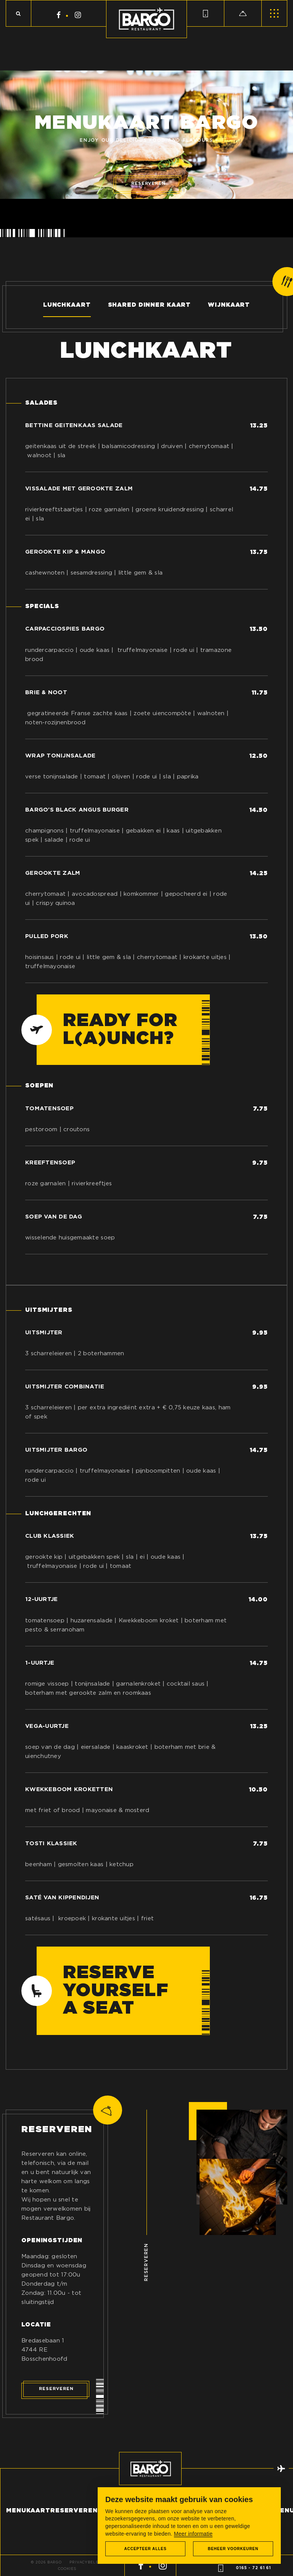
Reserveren (148, 183)
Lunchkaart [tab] (67, 305)
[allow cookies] (145, 2548)
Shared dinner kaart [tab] (149, 305)
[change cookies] (233, 2548)
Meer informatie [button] (193, 2534)
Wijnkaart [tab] (229, 305)
